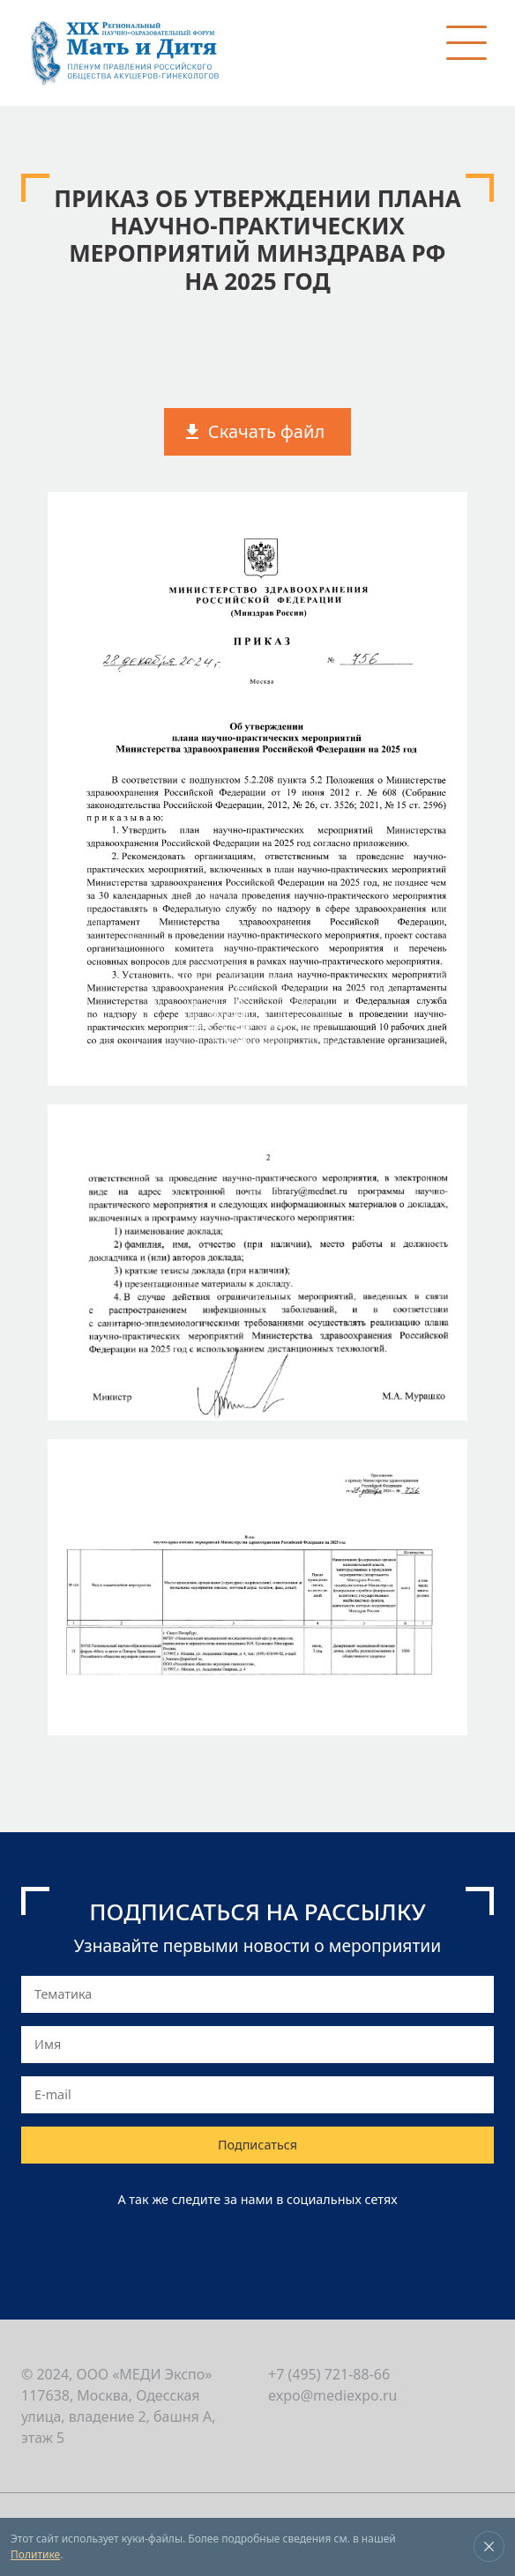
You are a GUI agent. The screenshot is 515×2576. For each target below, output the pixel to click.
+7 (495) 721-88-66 (329, 2374)
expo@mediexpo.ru (333, 2395)
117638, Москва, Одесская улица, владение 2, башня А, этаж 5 (118, 2416)
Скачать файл (266, 431)
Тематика (63, 1994)
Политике (35, 2554)
